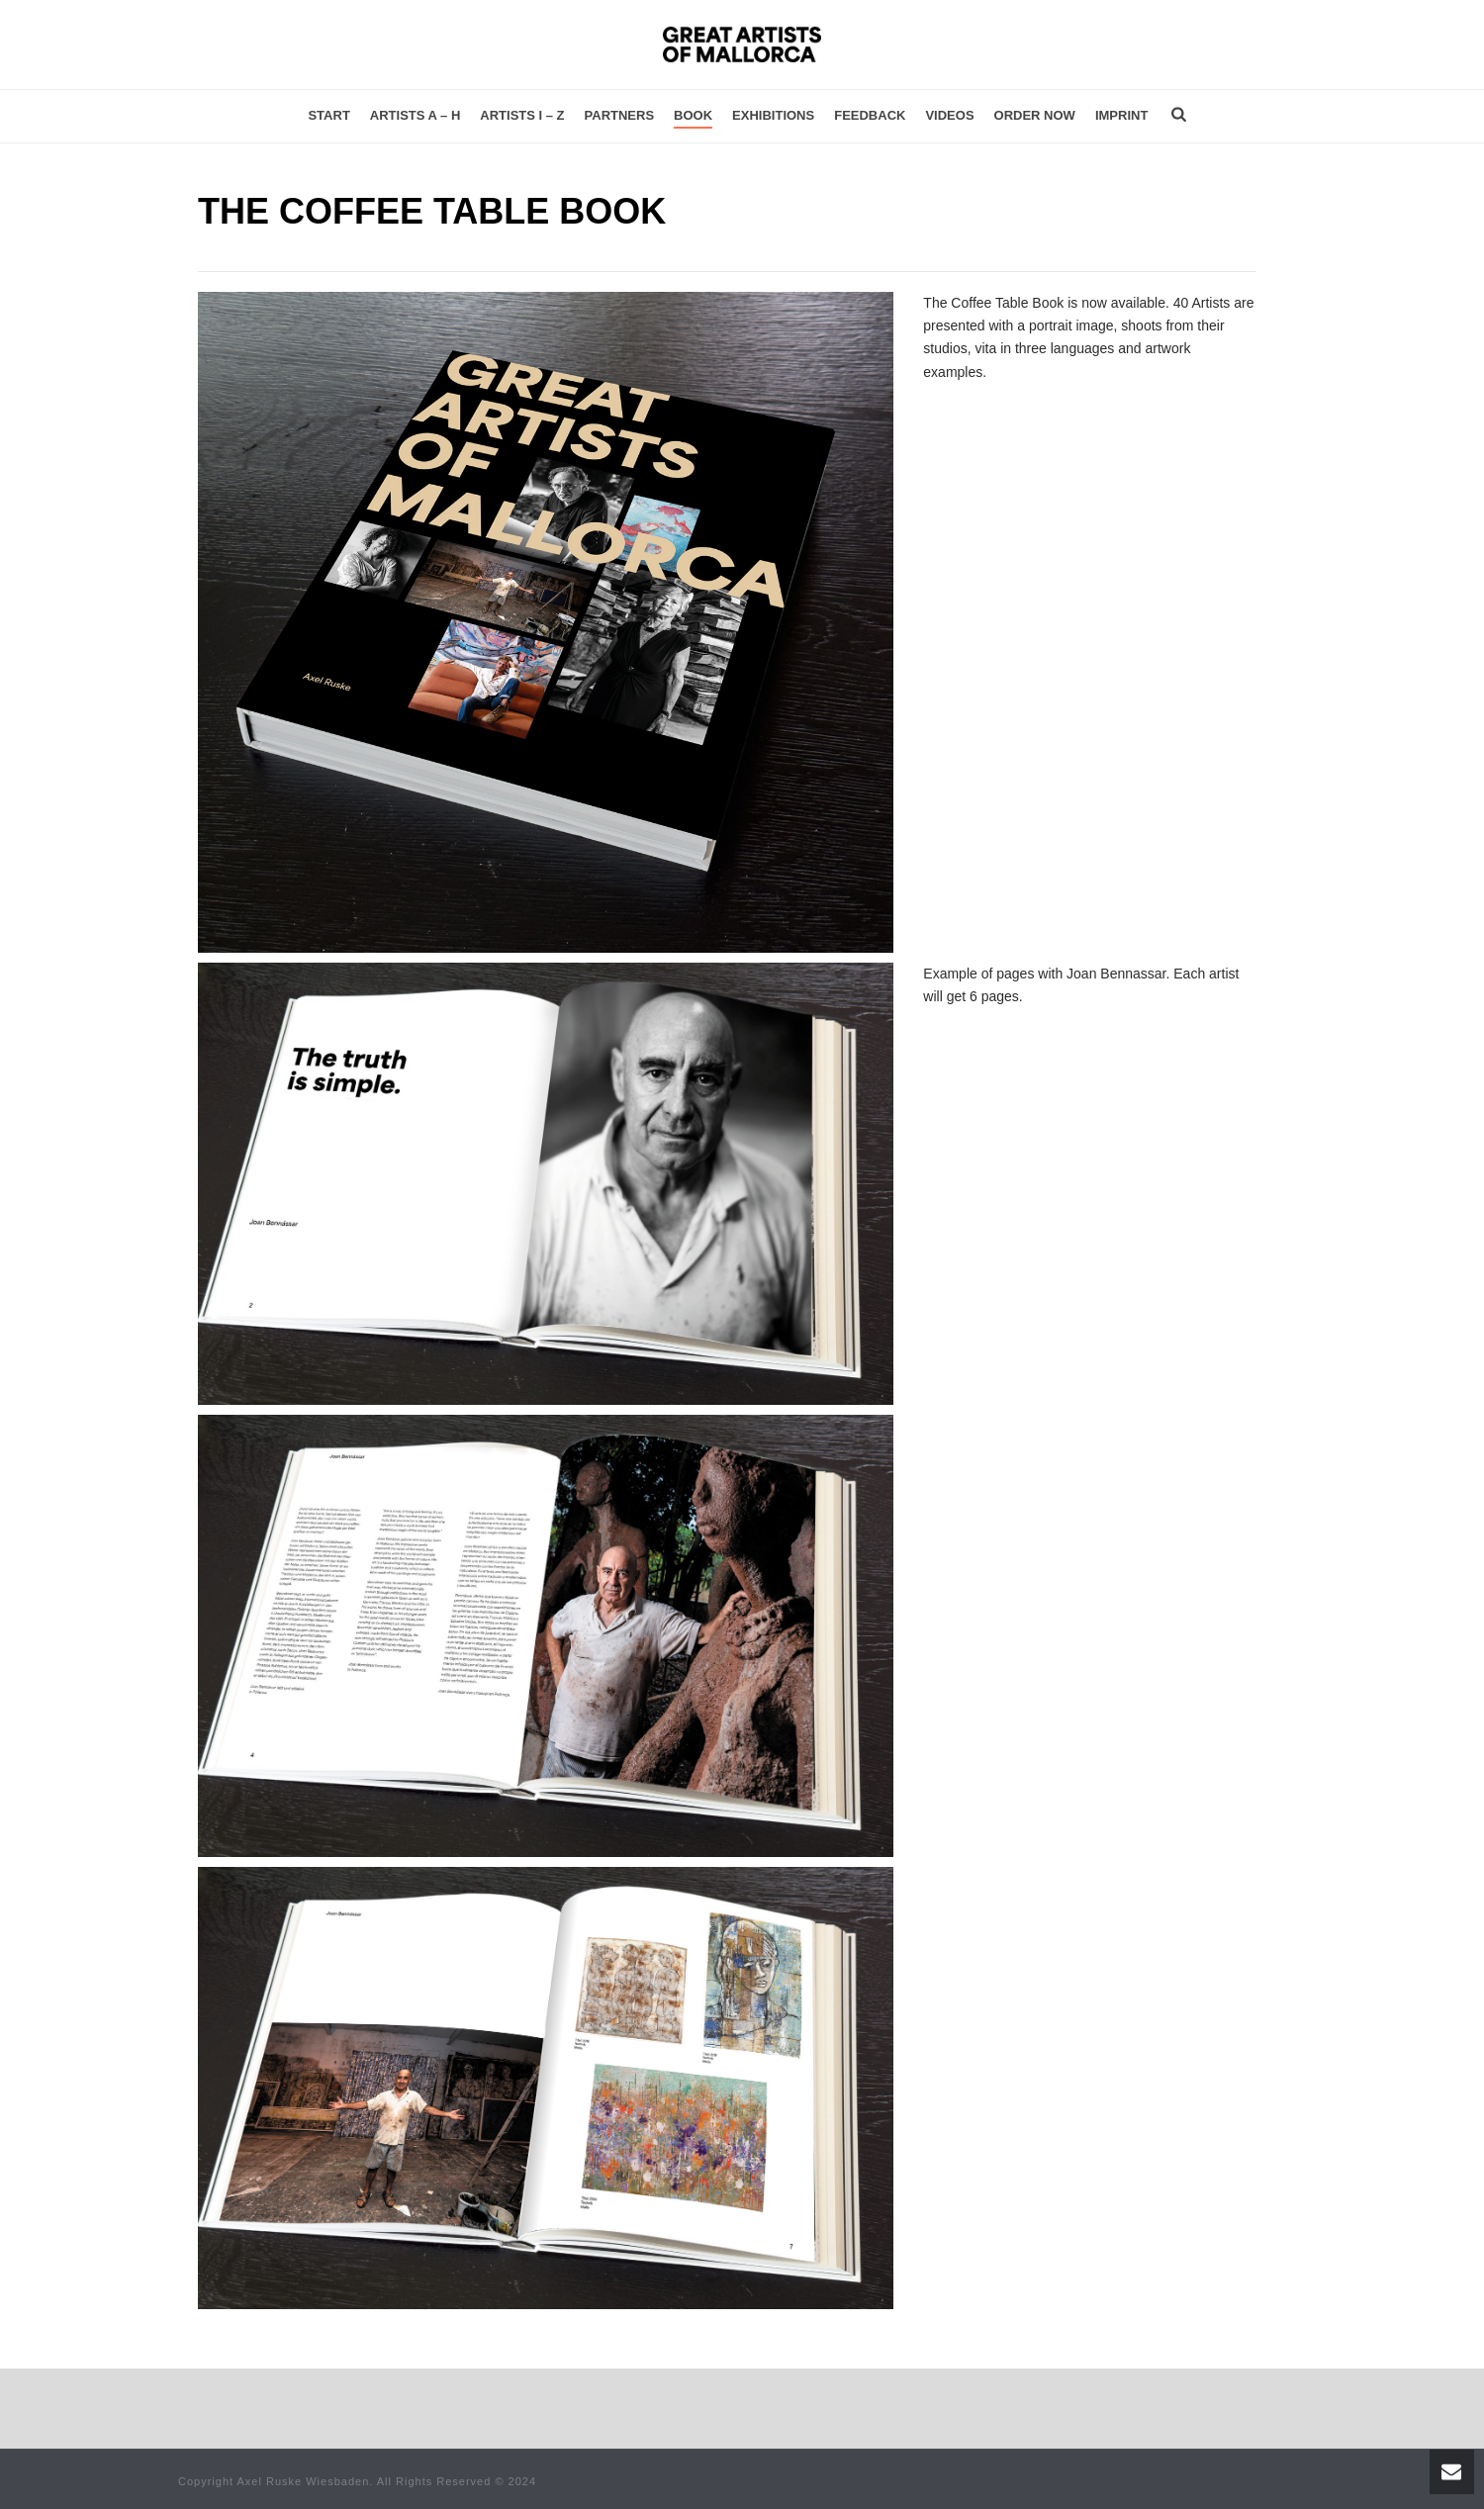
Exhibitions (773, 115)
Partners (620, 115)
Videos (949, 115)
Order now (1034, 115)
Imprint (1121, 115)
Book (693, 115)
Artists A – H (415, 115)
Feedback (869, 115)
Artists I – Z (522, 115)
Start (328, 115)
